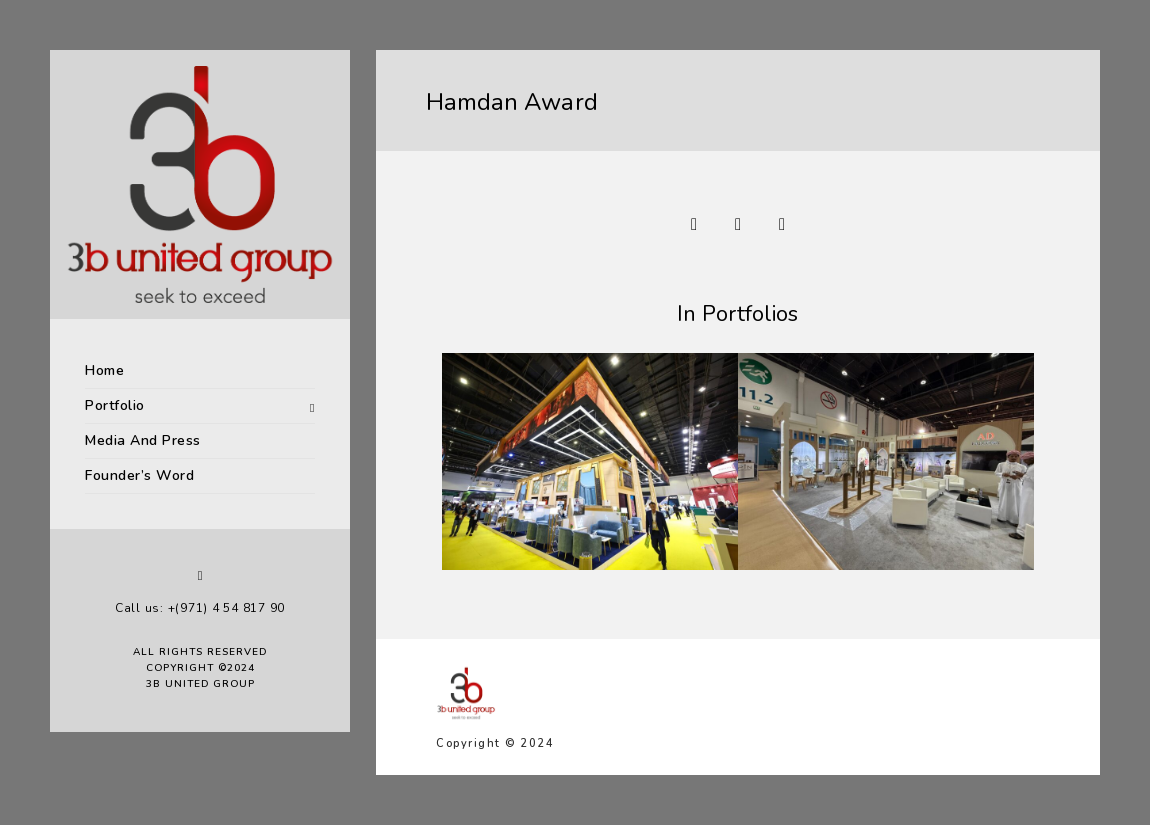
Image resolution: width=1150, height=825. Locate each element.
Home (104, 370)
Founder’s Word (139, 475)
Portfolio (115, 405)
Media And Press (143, 440)
